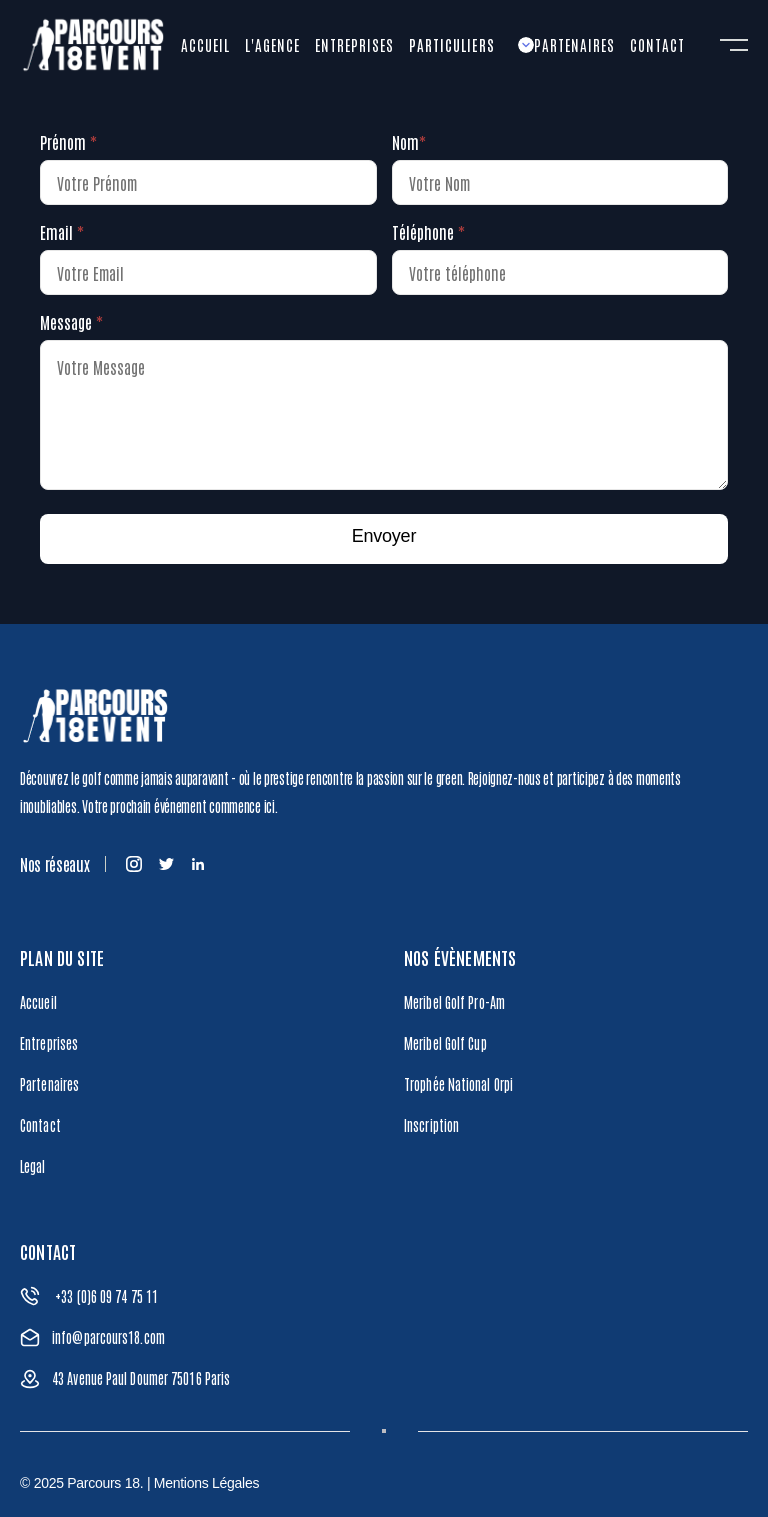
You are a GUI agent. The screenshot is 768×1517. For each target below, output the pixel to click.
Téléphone (428, 232)
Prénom (68, 142)
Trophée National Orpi (458, 1084)
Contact (40, 1125)
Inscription (431, 1125)
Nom (409, 142)
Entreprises (49, 1043)
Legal (33, 1166)
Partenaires (49, 1084)
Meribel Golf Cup (445, 1043)
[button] (471, 45)
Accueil (38, 1002)
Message (71, 322)
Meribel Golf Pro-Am (454, 1002)
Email (62, 232)
